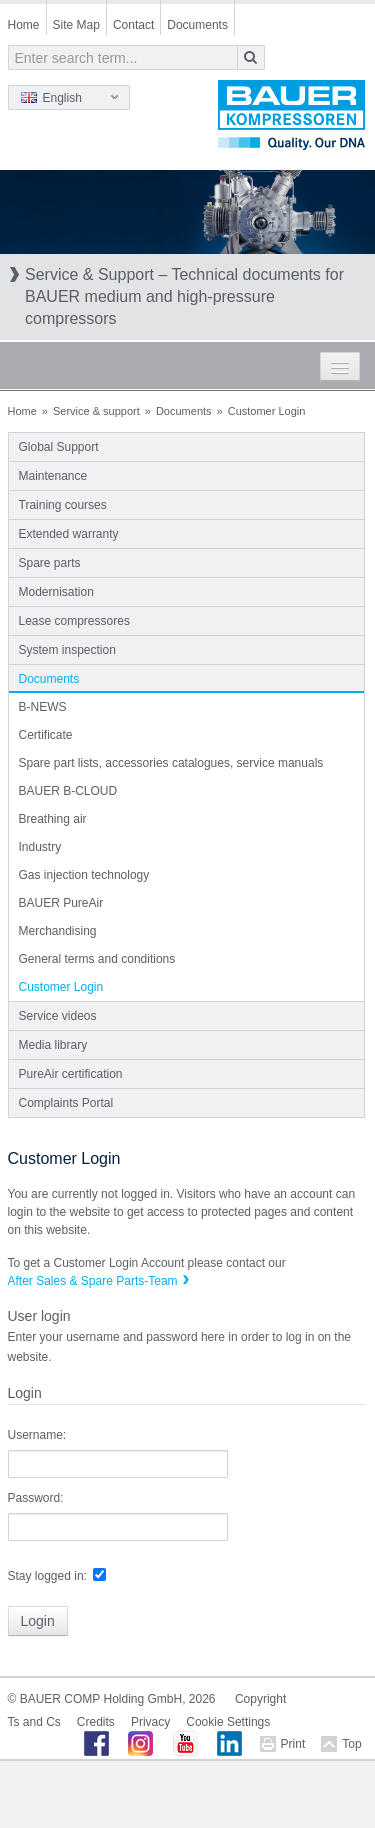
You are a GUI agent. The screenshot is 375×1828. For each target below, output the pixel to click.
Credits (96, 1722)
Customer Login (61, 987)
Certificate (46, 735)
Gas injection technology (84, 875)
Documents (197, 25)
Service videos (58, 1016)
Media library (53, 1045)
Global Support (59, 447)
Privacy (150, 1722)
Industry (40, 847)
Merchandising (58, 931)
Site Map (76, 25)
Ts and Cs (34, 1722)
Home (24, 25)
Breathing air (53, 819)
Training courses (63, 505)
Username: (37, 1435)
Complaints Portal (66, 1103)
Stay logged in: (47, 1576)
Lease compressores (74, 621)
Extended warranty (69, 534)
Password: (36, 1498)
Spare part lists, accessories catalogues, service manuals (171, 763)
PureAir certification (71, 1074)
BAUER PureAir (61, 903)
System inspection (67, 650)
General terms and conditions (97, 959)
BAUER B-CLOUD (68, 791)
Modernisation (56, 592)
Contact (133, 25)
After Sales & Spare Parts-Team (93, 1281)
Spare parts (50, 563)
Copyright (260, 1699)
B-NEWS (43, 707)
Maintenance (53, 476)
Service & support (96, 411)
